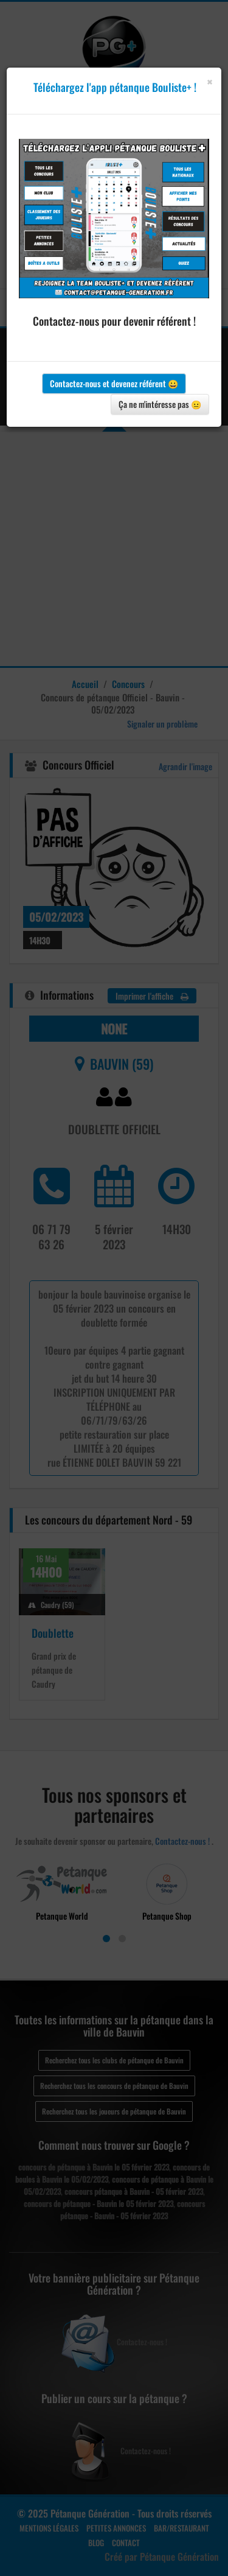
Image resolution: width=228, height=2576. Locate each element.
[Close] (209, 81)
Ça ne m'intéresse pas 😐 (160, 404)
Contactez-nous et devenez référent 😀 (114, 383)
